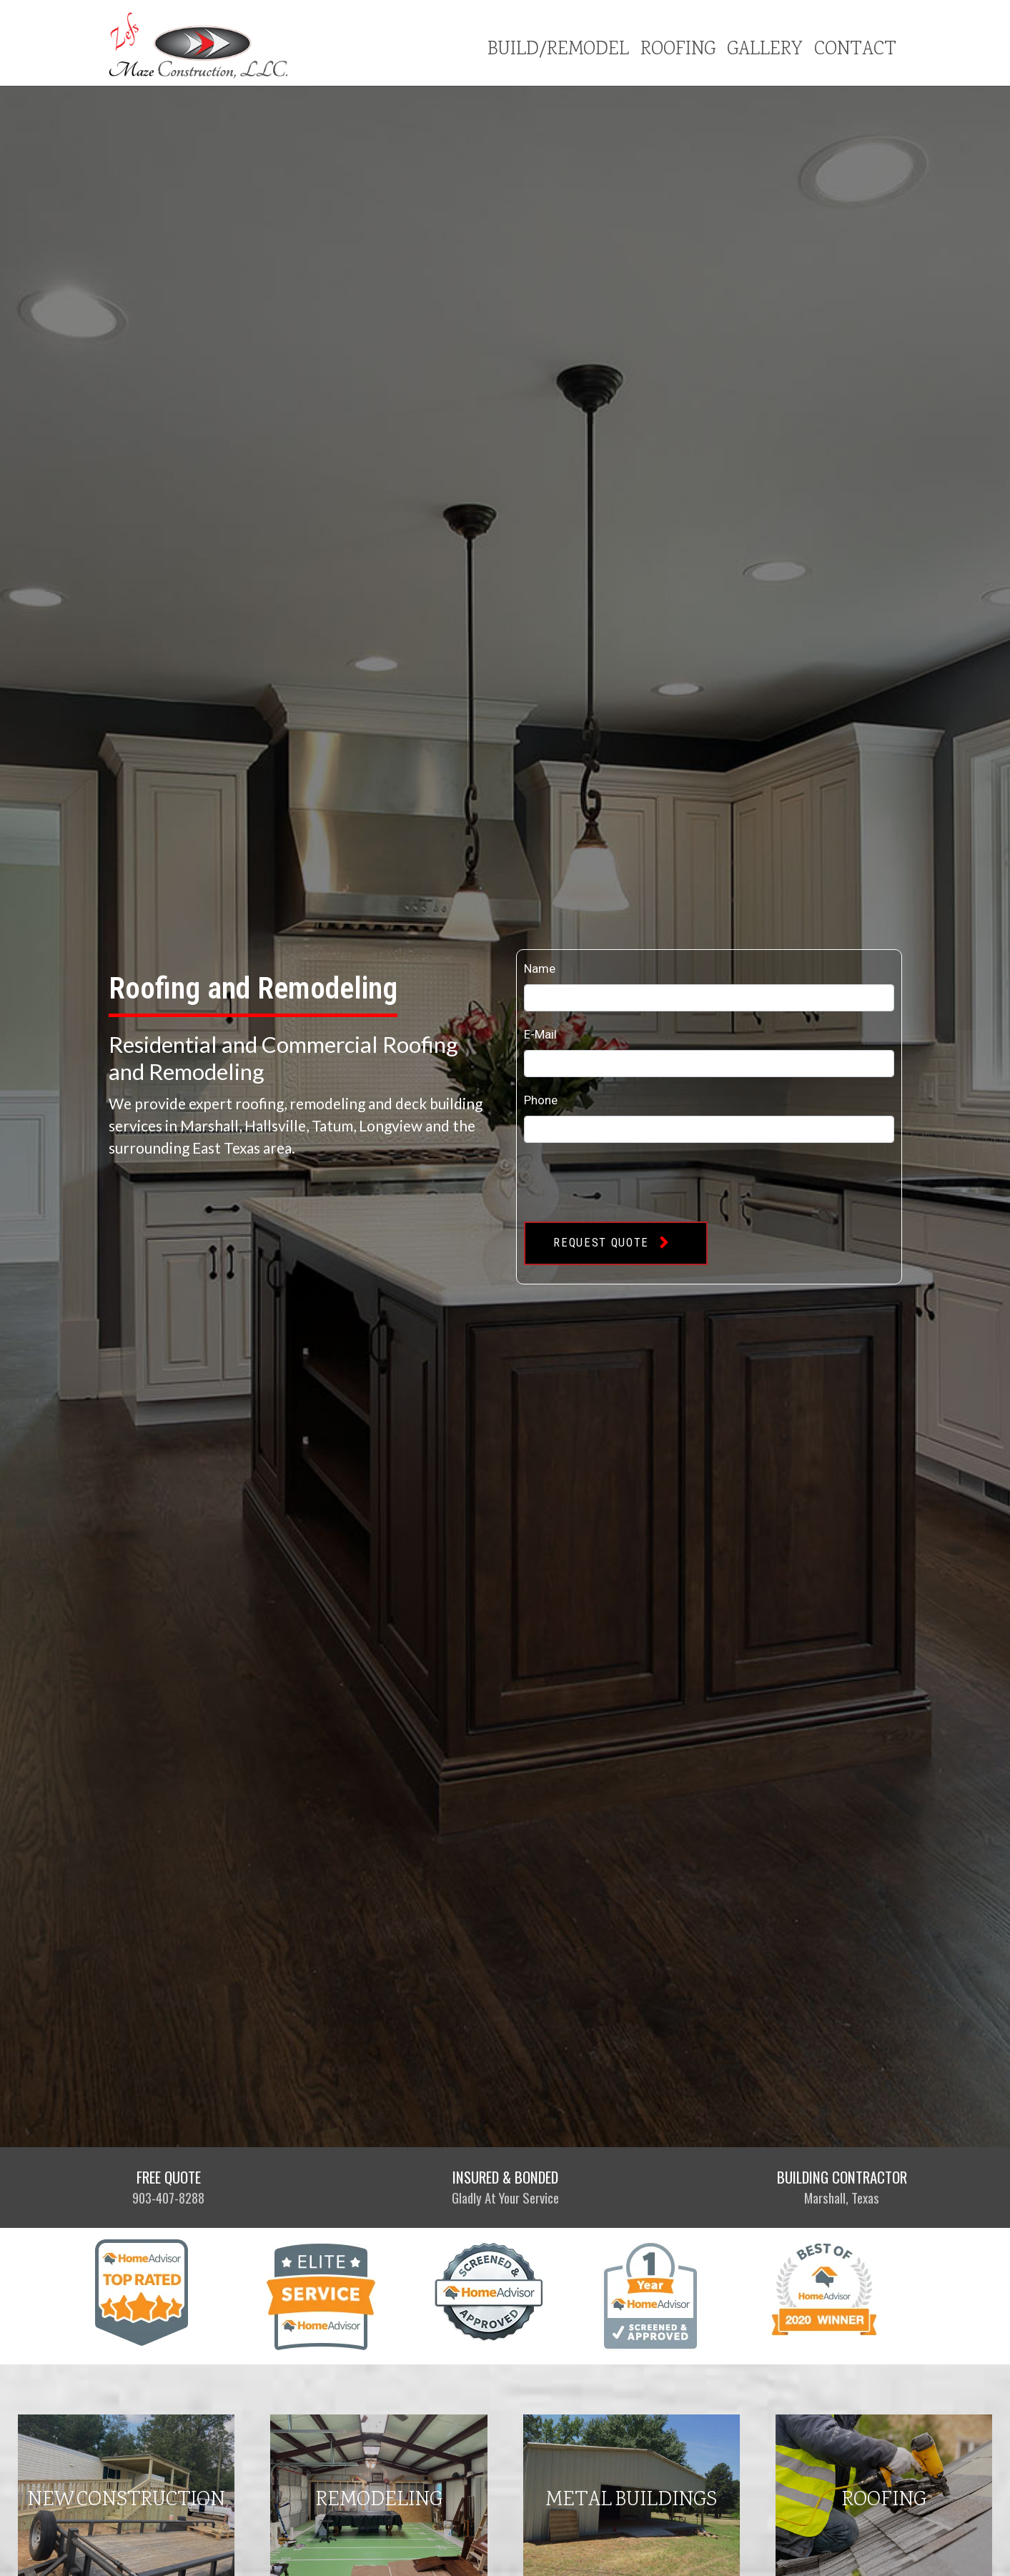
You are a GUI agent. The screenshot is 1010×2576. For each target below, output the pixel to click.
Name (539, 969)
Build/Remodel (558, 50)
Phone (541, 1100)
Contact (855, 50)
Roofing (678, 50)
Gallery (765, 50)
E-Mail (540, 1034)
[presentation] (632, 1182)
